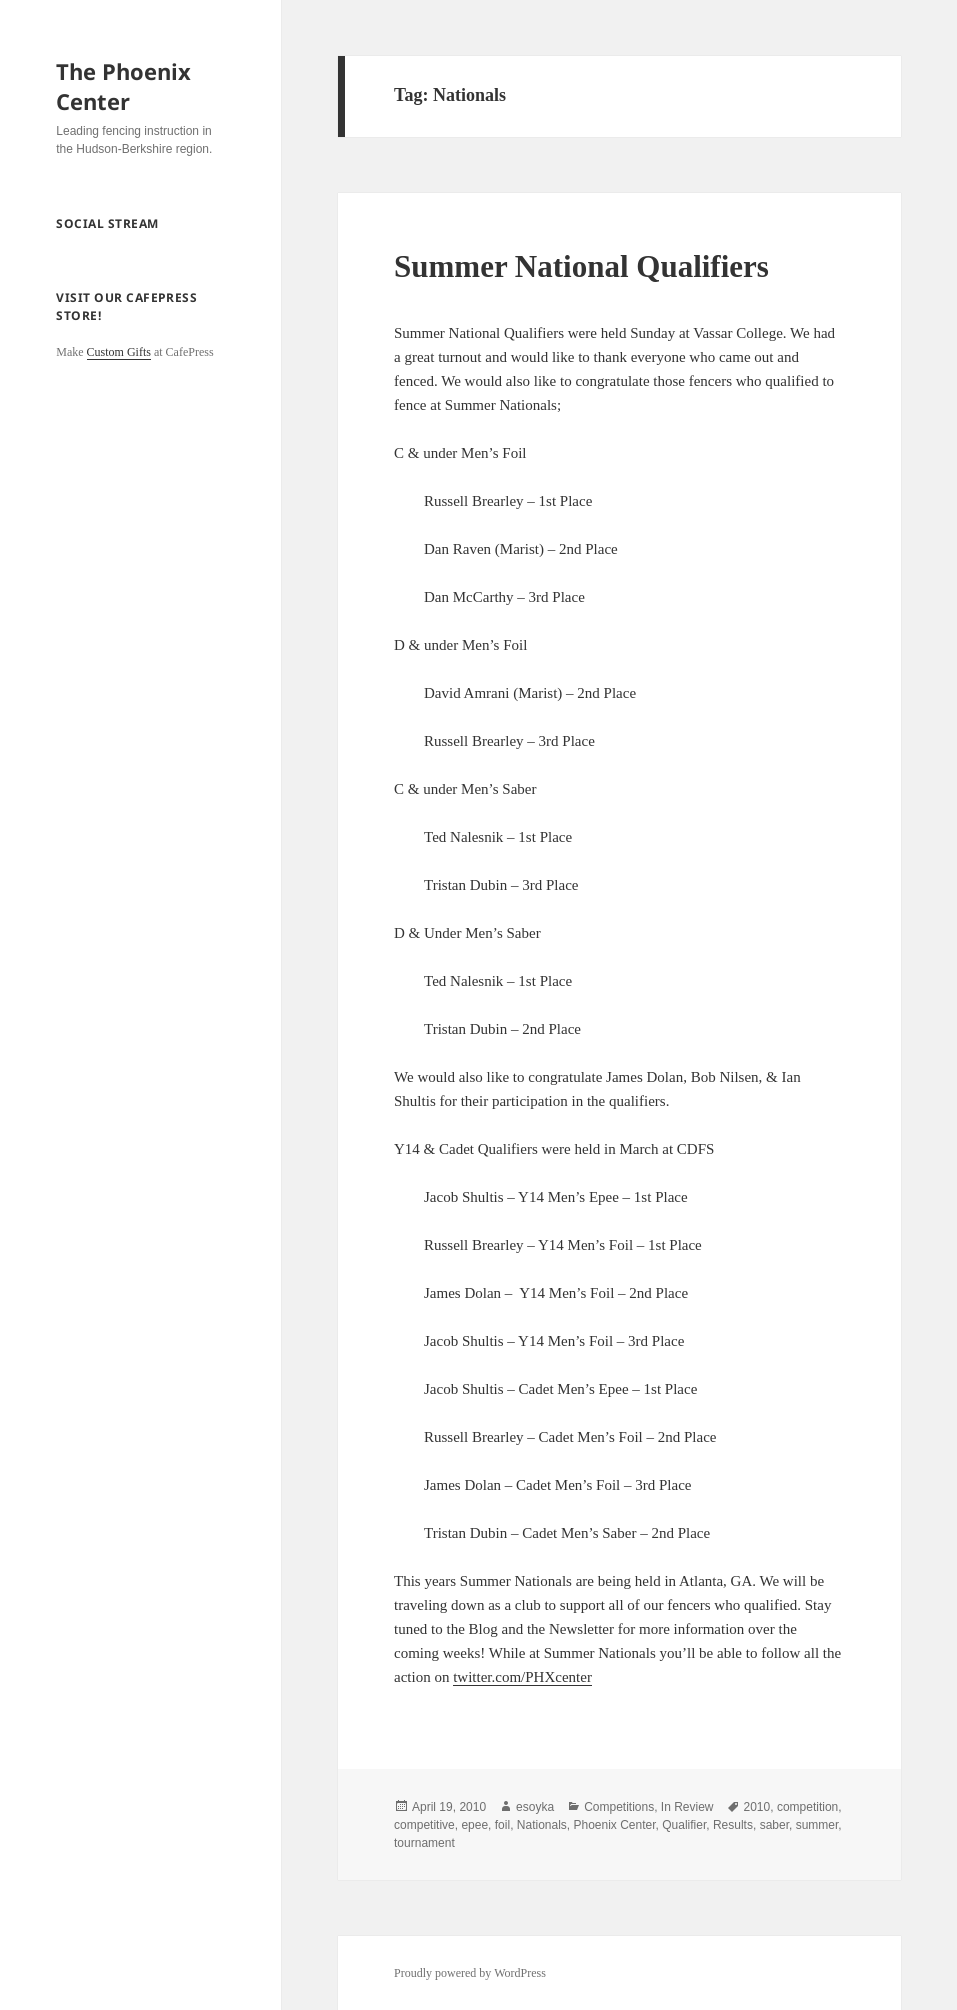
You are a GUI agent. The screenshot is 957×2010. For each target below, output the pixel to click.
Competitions (619, 1807)
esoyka (535, 1807)
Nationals (542, 1825)
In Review (687, 1807)
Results (733, 1825)
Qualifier (684, 1825)
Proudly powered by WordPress (470, 1973)
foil (502, 1825)
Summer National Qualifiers (581, 266)
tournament (424, 1843)
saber (774, 1825)
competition (807, 1807)
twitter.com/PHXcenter (522, 1677)
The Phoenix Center (123, 86)
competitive (424, 1825)
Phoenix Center (615, 1825)
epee (474, 1825)
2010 (757, 1807)
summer (817, 1825)
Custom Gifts (119, 352)
